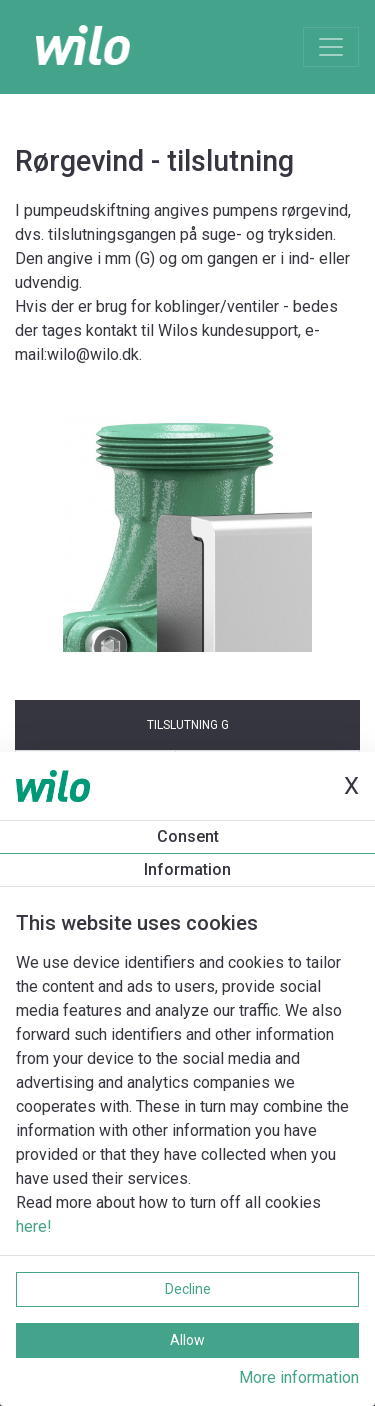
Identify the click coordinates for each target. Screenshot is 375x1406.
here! (34, 1226)
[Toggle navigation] (331, 47)
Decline (188, 1289)
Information (187, 869)
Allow (187, 1340)
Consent (188, 836)
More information (299, 1377)
